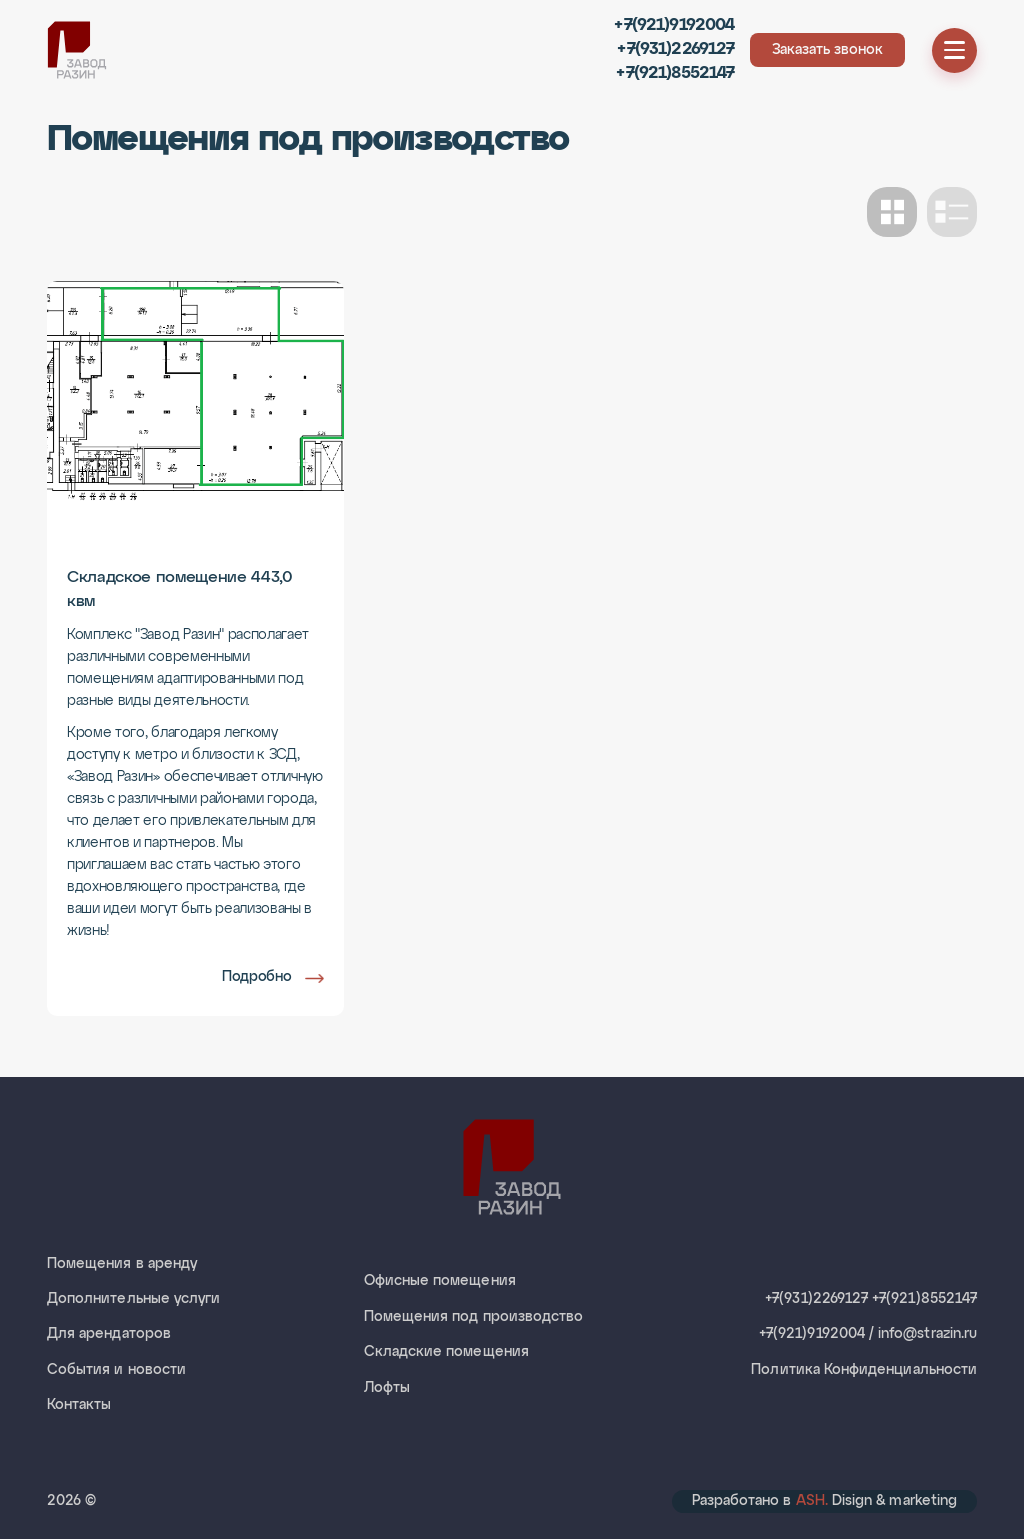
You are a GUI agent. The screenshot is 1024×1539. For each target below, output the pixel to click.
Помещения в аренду (122, 1264)
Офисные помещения (440, 1281)
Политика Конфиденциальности (864, 1370)
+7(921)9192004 (674, 25)
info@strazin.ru (927, 1334)
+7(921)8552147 (675, 73)
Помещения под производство (474, 1317)
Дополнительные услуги (133, 1299)
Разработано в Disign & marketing (824, 1501)
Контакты (79, 1405)
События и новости (116, 1370)
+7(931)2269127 (675, 49)
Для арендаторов (109, 1334)
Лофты (387, 1388)
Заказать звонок (827, 50)
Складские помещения (446, 1352)
